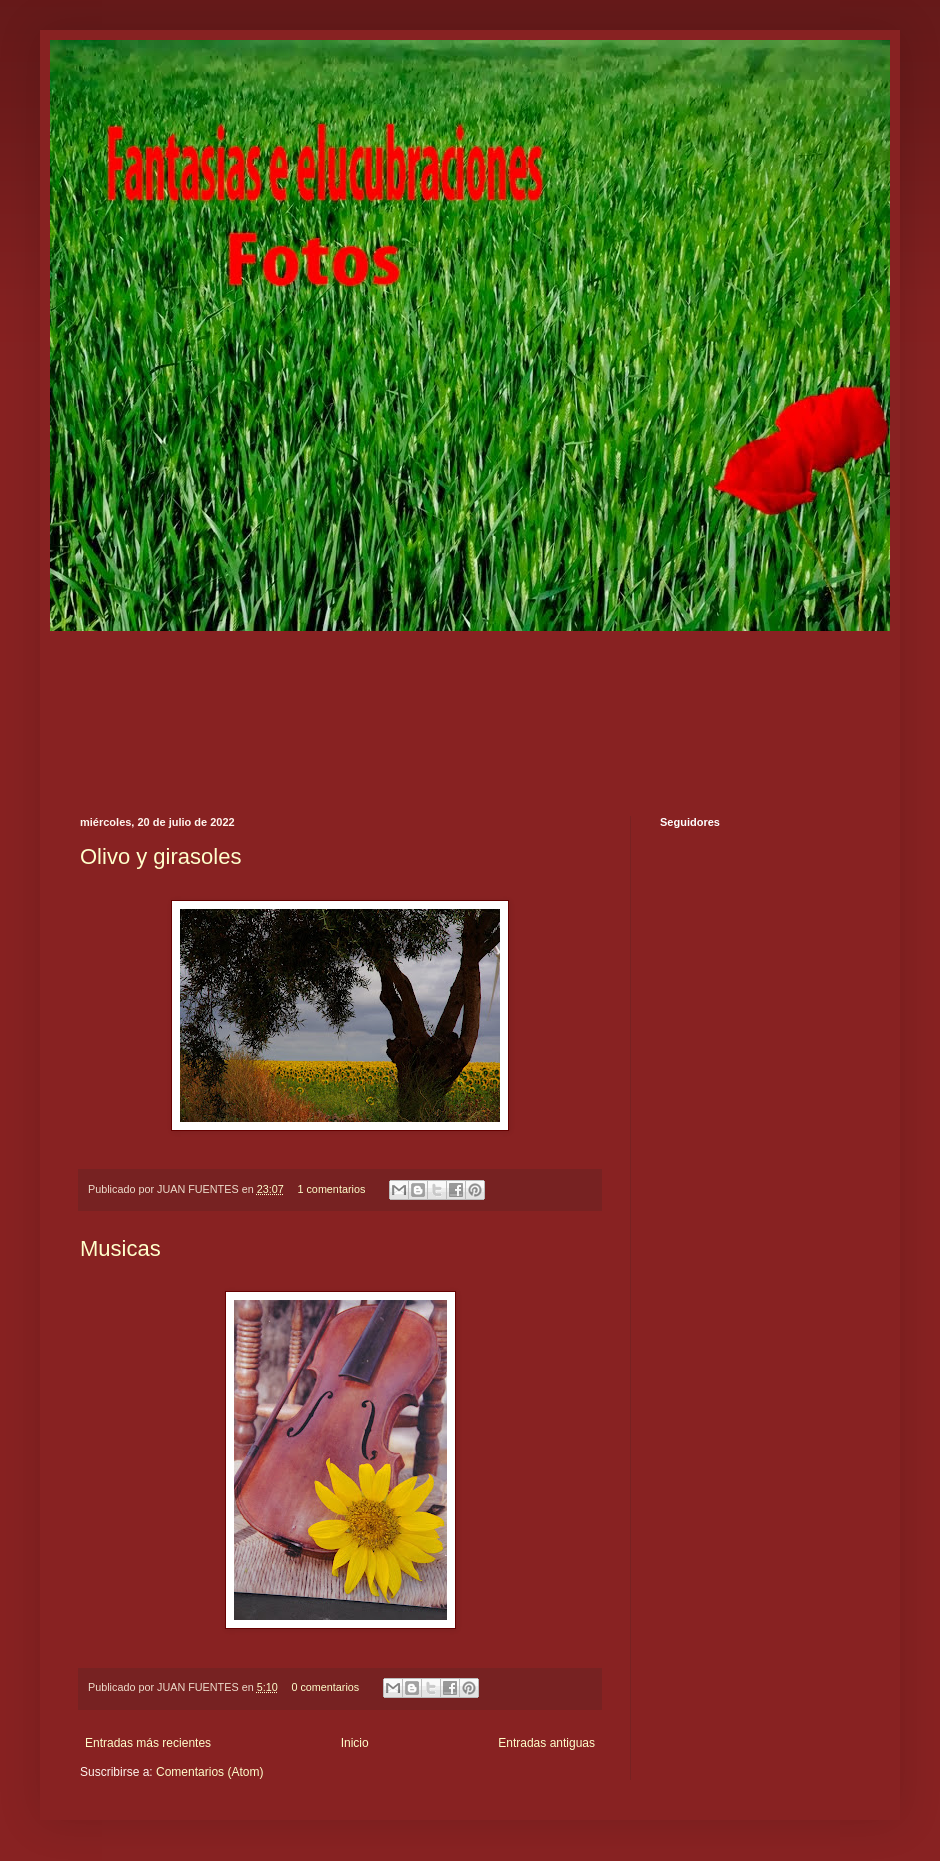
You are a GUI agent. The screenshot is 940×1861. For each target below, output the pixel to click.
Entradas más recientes (148, 1743)
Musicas (120, 1248)
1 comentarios (331, 1189)
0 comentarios (325, 1687)
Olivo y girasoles (160, 856)
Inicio (355, 1743)
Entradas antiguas (546, 1743)
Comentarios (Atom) (209, 1772)
